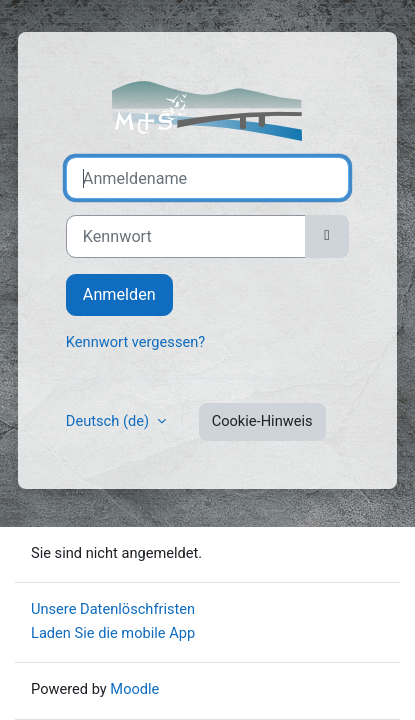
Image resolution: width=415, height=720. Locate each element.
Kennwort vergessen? (135, 342)
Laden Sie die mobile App (113, 633)
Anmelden (119, 294)
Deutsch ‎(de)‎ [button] (109, 421)
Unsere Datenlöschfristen (113, 609)
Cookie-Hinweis (262, 421)
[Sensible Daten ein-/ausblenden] (327, 236)
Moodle (134, 689)
